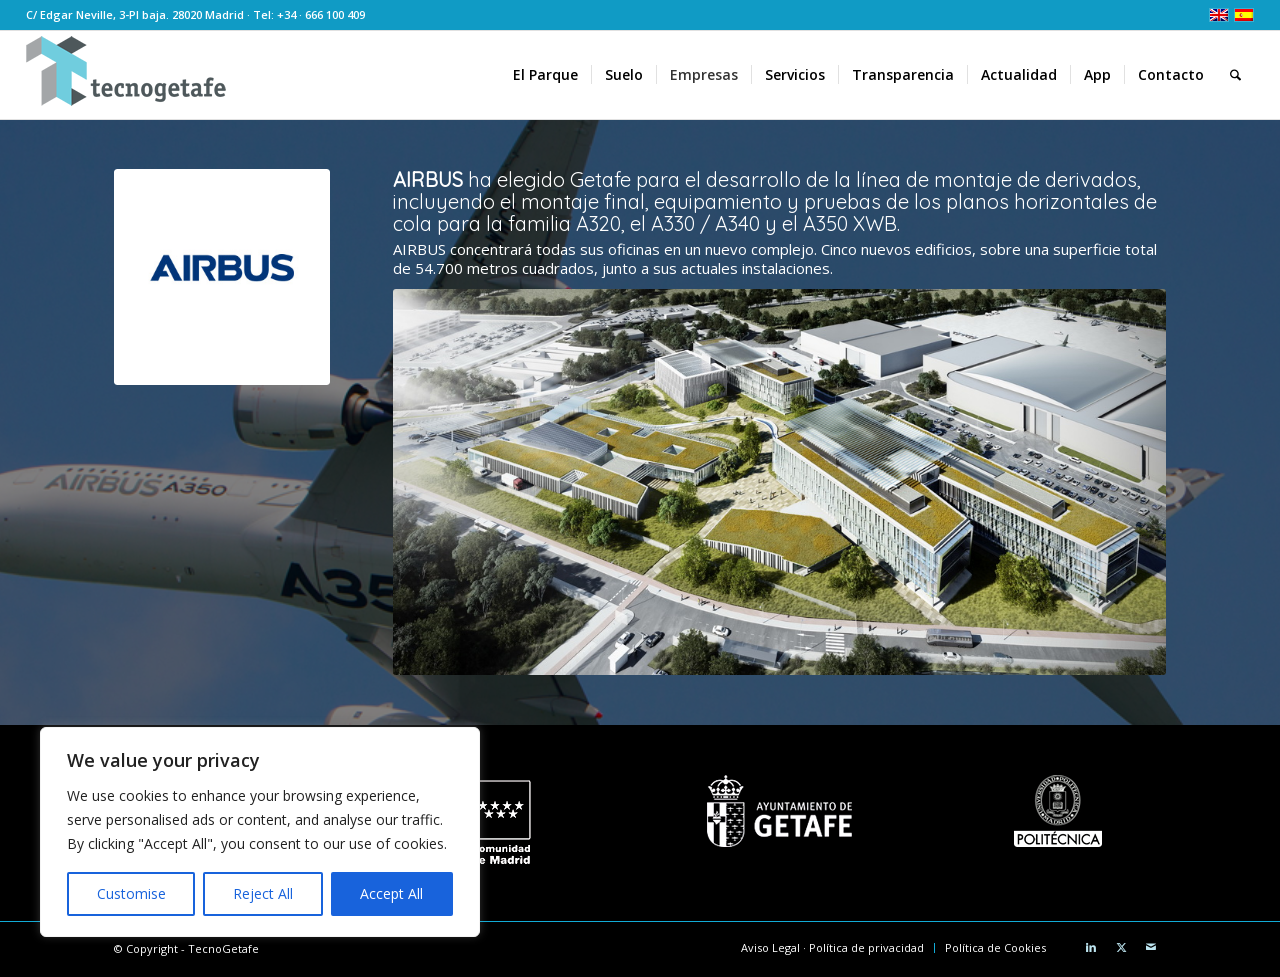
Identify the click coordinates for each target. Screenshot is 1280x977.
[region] (260, 832)
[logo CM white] (500, 823)
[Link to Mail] (1151, 947)
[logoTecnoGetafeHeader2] (126, 75)
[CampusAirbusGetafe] (779, 482)
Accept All (391, 893)
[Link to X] (1121, 947)
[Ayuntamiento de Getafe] (779, 811)
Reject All (263, 893)
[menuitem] (545, 75)
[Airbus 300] (222, 277)
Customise (131, 893)
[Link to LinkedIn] (1091, 947)
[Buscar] (1235, 75)
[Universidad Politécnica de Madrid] (1058, 811)
